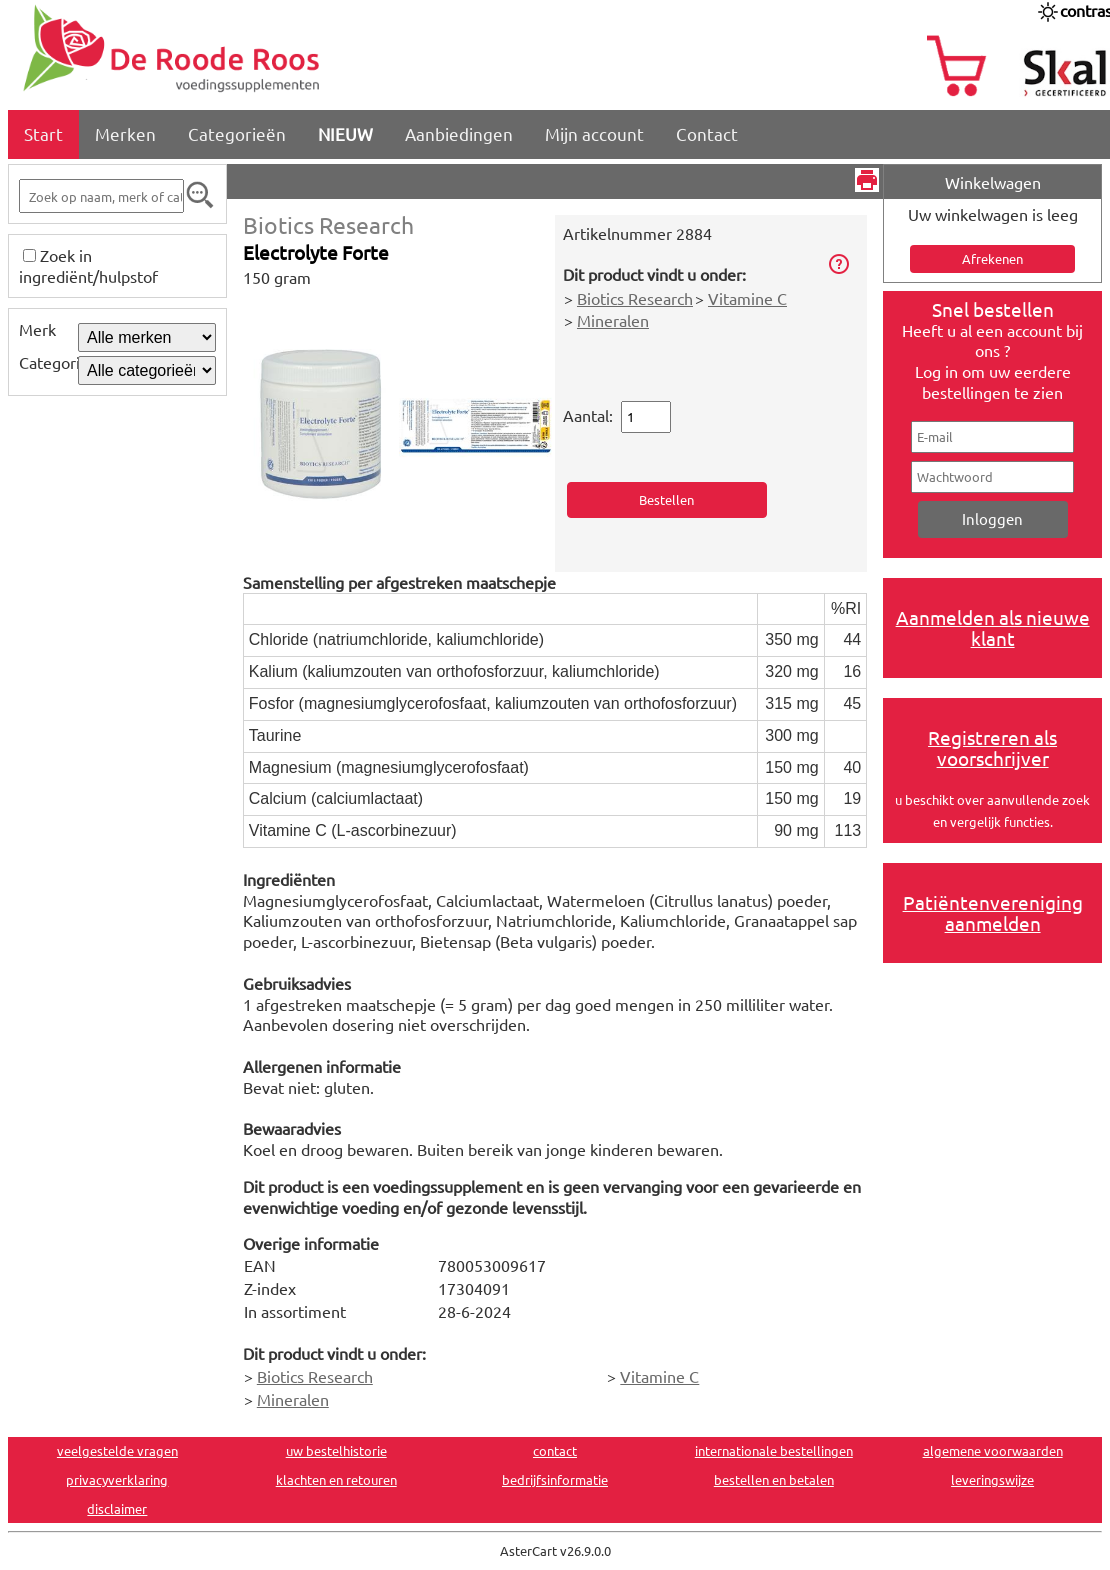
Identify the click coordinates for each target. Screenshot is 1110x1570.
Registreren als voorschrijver (992, 747)
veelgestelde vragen (117, 1450)
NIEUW (345, 133)
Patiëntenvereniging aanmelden (993, 912)
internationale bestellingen (774, 1450)
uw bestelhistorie (336, 1450)
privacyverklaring (117, 1479)
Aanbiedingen (459, 133)
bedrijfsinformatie (555, 1479)
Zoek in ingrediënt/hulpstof (88, 265)
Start (43, 133)
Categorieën (237, 133)
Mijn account (594, 133)
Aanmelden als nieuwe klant (993, 627)
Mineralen (613, 320)
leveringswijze (992, 1479)
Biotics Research (328, 224)
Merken (125, 133)
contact (555, 1450)
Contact (707, 133)
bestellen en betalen (774, 1479)
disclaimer (117, 1508)
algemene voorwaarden (993, 1450)
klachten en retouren (336, 1479)
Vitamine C (747, 298)
